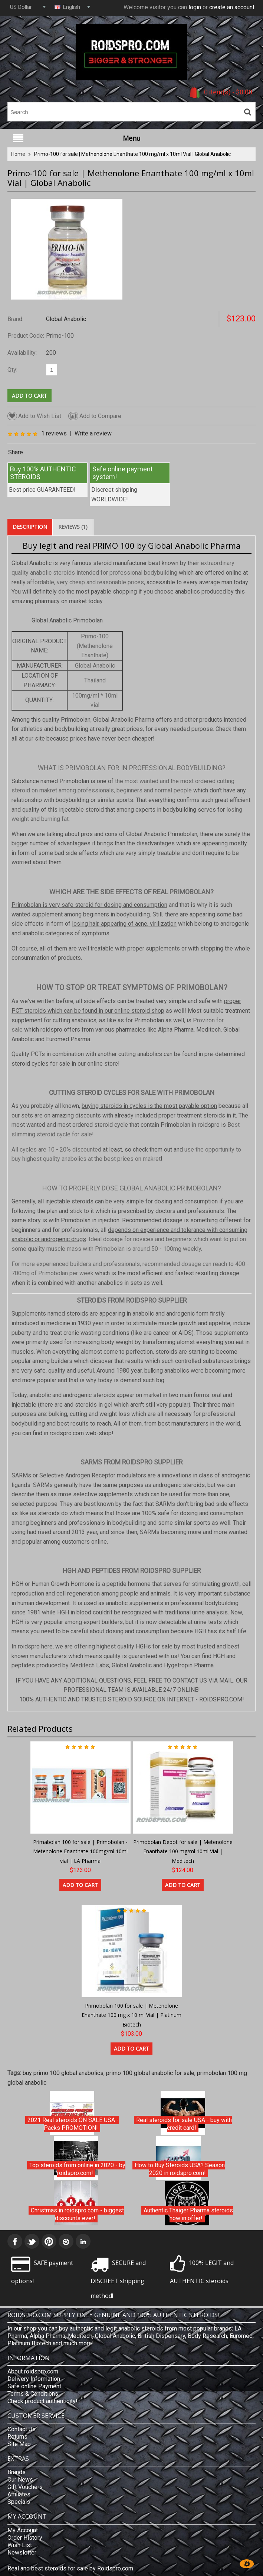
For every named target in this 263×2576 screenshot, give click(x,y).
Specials (18, 2501)
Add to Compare (94, 416)
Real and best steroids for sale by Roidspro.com (70, 2568)
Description (30, 526)
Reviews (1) (73, 526)
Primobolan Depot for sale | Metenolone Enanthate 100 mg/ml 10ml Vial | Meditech (183, 1851)
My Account (22, 2530)
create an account (231, 7)
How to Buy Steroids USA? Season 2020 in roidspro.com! (180, 2169)
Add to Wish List (34, 416)
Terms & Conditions (32, 2393)
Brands (16, 2472)
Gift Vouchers (25, 2486)
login (194, 7)
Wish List (19, 2545)
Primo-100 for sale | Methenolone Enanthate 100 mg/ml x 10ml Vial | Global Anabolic (132, 154)
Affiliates (18, 2494)
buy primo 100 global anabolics (63, 2072)
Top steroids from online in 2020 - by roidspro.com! (77, 2169)
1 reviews (54, 433)
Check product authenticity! (42, 2401)
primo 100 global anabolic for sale (150, 2072)
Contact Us (21, 2429)
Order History (24, 2537)
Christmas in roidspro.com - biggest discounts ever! (77, 2214)
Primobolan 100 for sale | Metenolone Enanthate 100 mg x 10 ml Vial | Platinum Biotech (131, 2015)
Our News (20, 2479)
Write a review (93, 433)
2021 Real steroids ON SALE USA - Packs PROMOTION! (73, 2124)
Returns (17, 2436)
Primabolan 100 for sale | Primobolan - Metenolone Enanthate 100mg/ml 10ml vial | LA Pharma (80, 1851)
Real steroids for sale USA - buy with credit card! (184, 2124)
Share (15, 452)
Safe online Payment (34, 2386)
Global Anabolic (66, 319)
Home (18, 154)
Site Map (19, 2444)
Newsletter (21, 2552)
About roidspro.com (32, 2371)
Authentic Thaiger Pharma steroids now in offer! (188, 2214)
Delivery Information (33, 2378)
